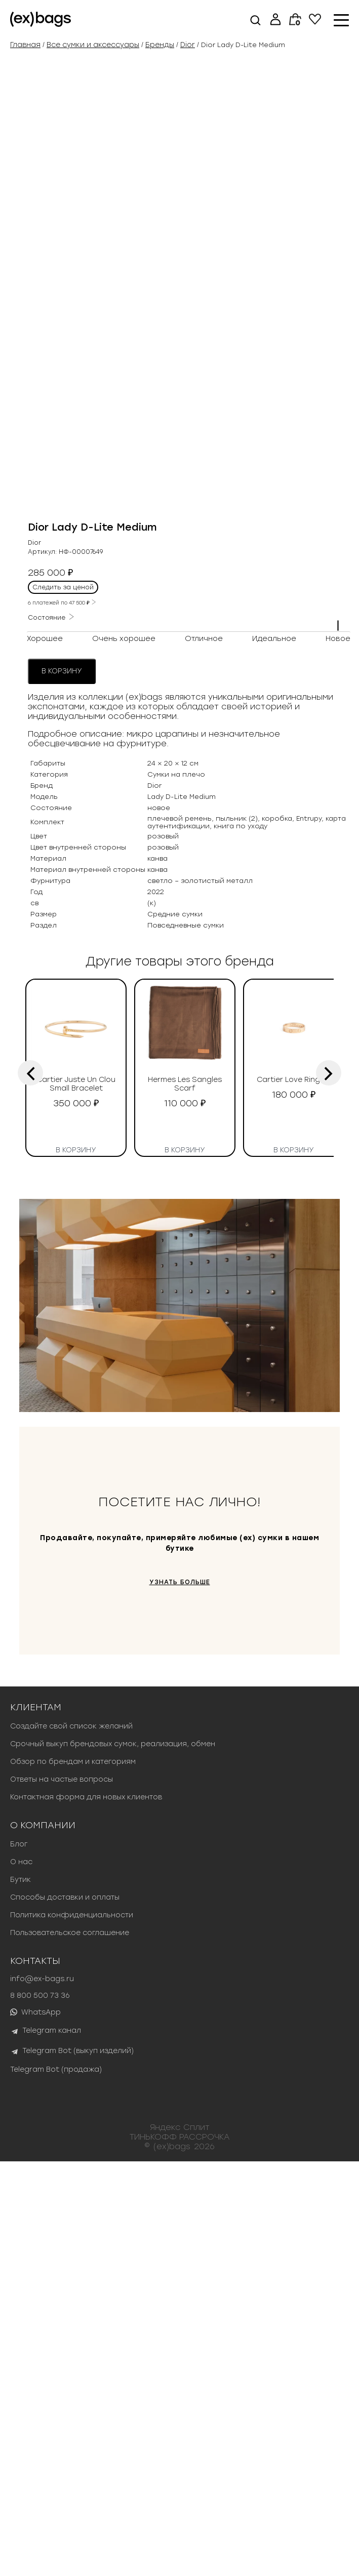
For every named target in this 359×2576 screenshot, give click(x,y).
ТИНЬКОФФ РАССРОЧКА (180, 2551)
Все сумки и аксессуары (93, 45)
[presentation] (30, 1487)
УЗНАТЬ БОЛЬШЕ (179, 1996)
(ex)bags (171, 2560)
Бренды (159, 45)
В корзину (62, 1085)
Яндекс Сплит (180, 2541)
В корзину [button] (76, 1562)
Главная (25, 45)
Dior (187, 45)
